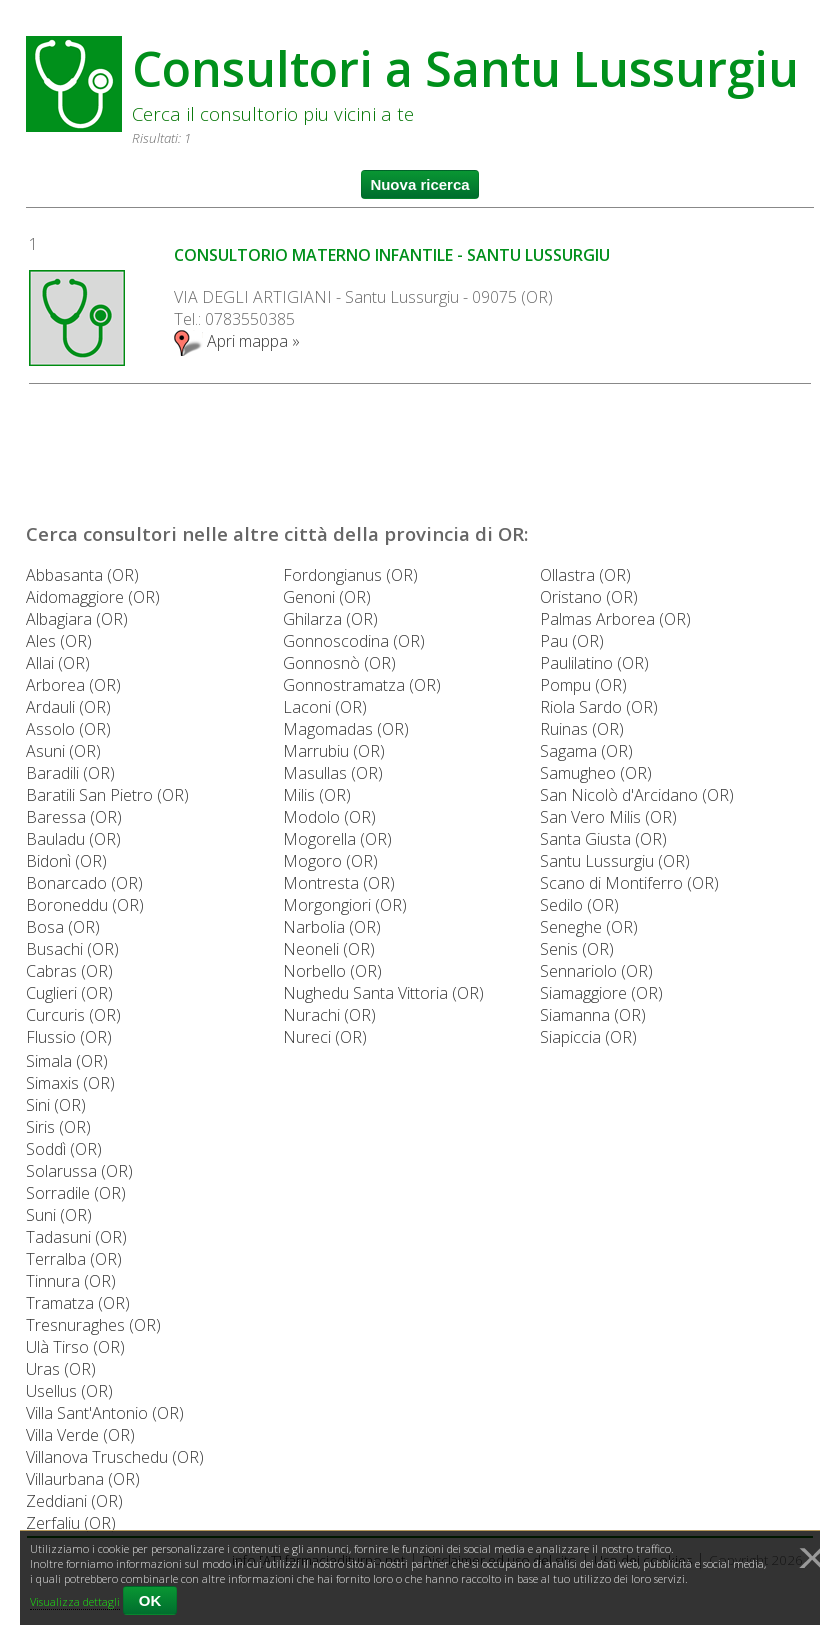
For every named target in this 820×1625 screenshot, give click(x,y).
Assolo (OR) (68, 729)
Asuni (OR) (63, 751)
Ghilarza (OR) (330, 619)
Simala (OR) (67, 1061)
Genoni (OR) (327, 597)
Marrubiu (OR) (334, 751)
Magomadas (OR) (346, 729)
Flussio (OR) (69, 1037)
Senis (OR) (577, 949)
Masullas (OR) (333, 773)
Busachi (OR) (72, 949)
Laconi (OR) (325, 707)
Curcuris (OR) (73, 1015)
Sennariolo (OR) (596, 971)
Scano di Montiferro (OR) (629, 883)
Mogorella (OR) (337, 839)
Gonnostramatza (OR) (362, 685)
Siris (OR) (58, 1127)
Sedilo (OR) (579, 905)
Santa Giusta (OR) (603, 839)
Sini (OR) (56, 1105)
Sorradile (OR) (76, 1193)
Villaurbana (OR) (83, 1479)
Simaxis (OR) (70, 1083)
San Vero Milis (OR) (608, 817)
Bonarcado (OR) (84, 883)
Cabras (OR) (69, 971)
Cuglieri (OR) (69, 993)
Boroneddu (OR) (85, 905)
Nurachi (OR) (329, 1015)
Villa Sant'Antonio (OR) (105, 1413)
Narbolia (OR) (332, 927)
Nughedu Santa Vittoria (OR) (383, 993)
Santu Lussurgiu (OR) (615, 861)
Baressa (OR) (74, 817)
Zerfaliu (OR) (71, 1523)
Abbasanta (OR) (82, 575)
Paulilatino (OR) (594, 663)
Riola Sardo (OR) (599, 707)
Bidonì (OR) (66, 861)
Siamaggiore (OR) (601, 993)
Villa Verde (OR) (80, 1435)
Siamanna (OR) (593, 1015)
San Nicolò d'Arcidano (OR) (637, 795)
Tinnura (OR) (71, 1281)
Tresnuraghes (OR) (93, 1325)
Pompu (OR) (583, 685)
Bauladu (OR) (73, 839)
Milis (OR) (317, 795)
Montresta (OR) (339, 883)
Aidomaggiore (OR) (93, 597)
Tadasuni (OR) (76, 1237)
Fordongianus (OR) (350, 575)
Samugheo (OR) (596, 773)
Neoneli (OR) (329, 949)
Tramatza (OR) (78, 1303)
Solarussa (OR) (79, 1171)
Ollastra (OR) (585, 575)
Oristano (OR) (589, 597)
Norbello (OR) (332, 971)
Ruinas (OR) (582, 729)
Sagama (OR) (586, 751)
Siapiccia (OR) (588, 1037)
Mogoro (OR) (330, 861)
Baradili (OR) (70, 773)
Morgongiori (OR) (345, 905)
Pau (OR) (572, 641)
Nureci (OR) (325, 1037)
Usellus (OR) (69, 1391)
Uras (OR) (61, 1369)
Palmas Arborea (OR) (615, 619)
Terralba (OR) (74, 1259)
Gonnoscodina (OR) (354, 641)
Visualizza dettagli (75, 1601)
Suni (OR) (59, 1215)
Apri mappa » (237, 341)
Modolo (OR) (329, 817)
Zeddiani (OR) (74, 1501)
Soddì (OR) (64, 1149)
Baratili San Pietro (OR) (107, 795)
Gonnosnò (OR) (339, 663)
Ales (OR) (59, 641)
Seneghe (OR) (589, 927)
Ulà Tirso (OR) (75, 1347)
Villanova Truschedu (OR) (115, 1457)
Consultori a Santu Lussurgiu (465, 68)
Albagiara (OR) (77, 619)
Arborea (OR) (73, 685)
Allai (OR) (58, 663)
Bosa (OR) (63, 927)
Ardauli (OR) (68, 707)
